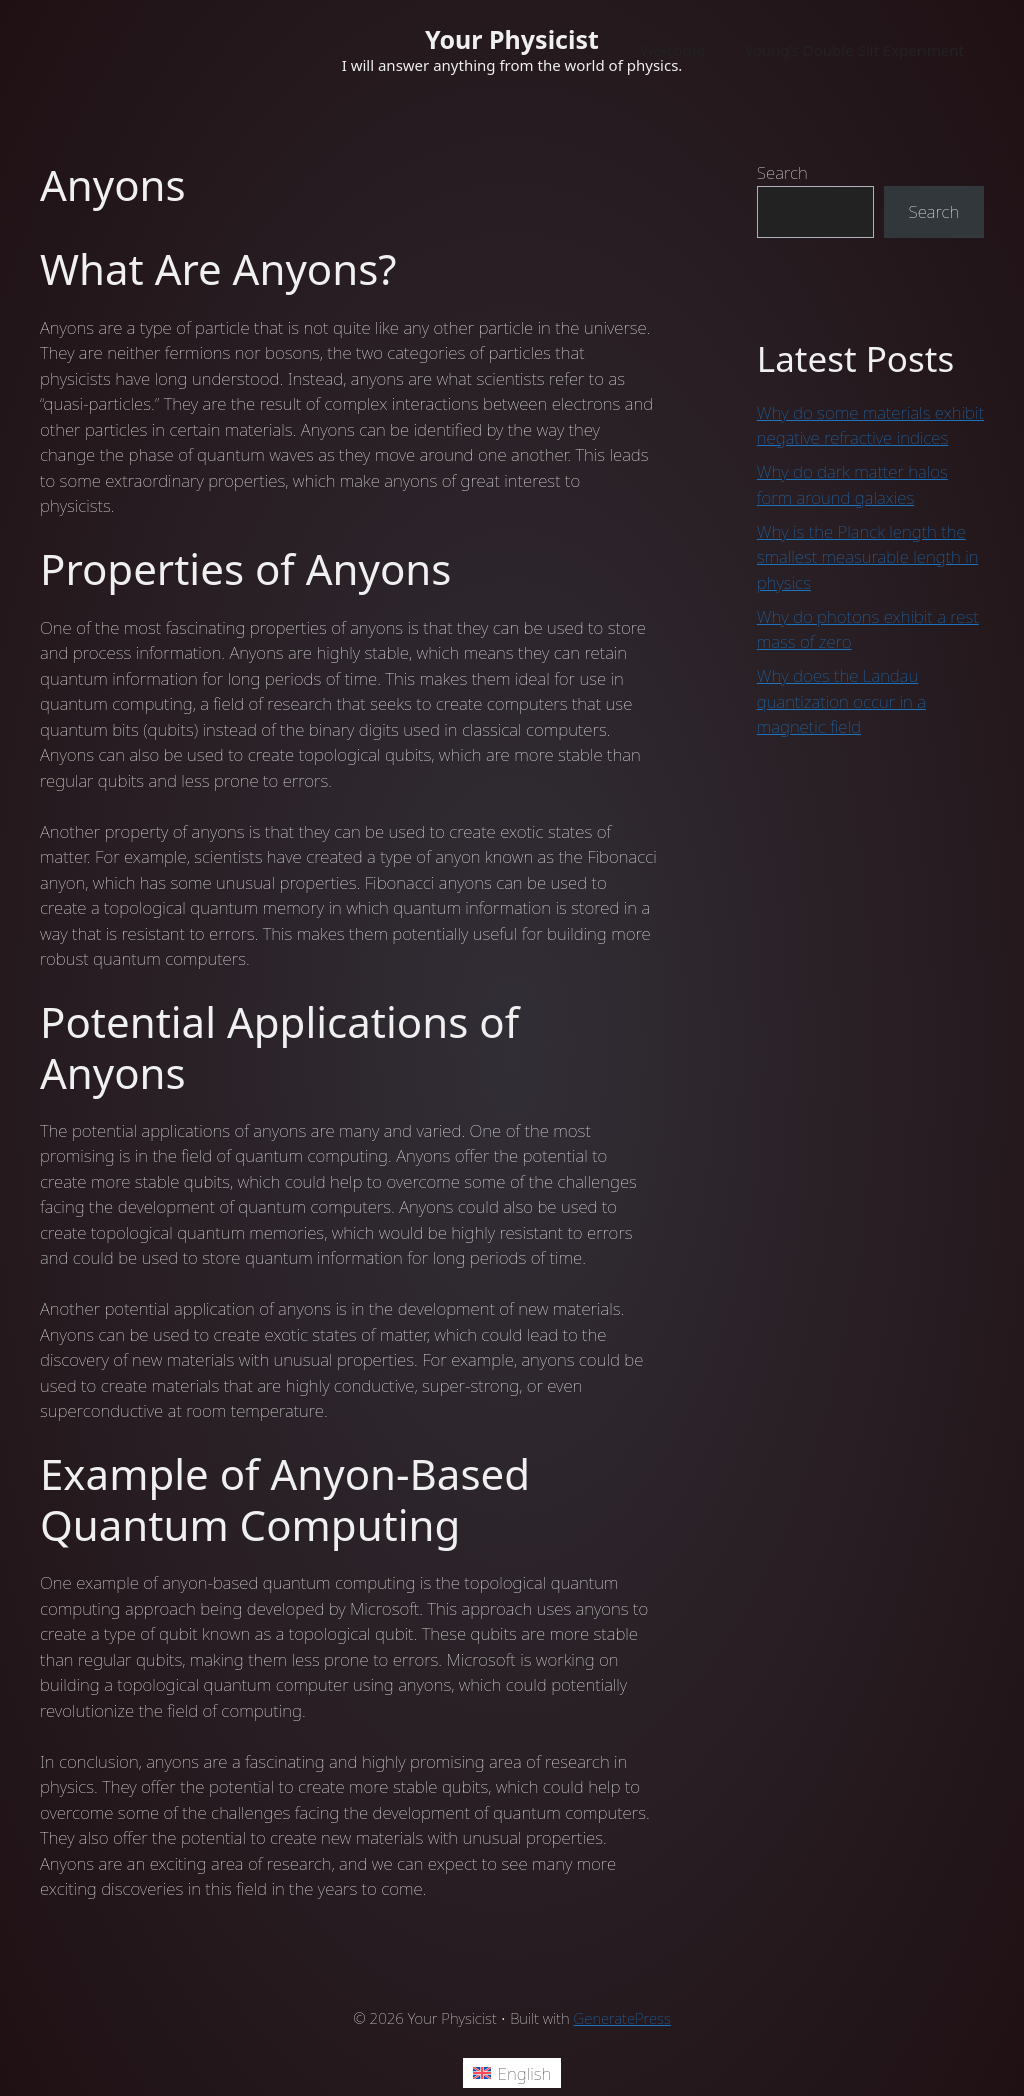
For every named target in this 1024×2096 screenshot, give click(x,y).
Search (782, 172)
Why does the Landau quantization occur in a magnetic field (841, 701)
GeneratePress (622, 2018)
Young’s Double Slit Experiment (854, 50)
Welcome (672, 50)
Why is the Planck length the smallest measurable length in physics (868, 557)
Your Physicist (512, 39)
